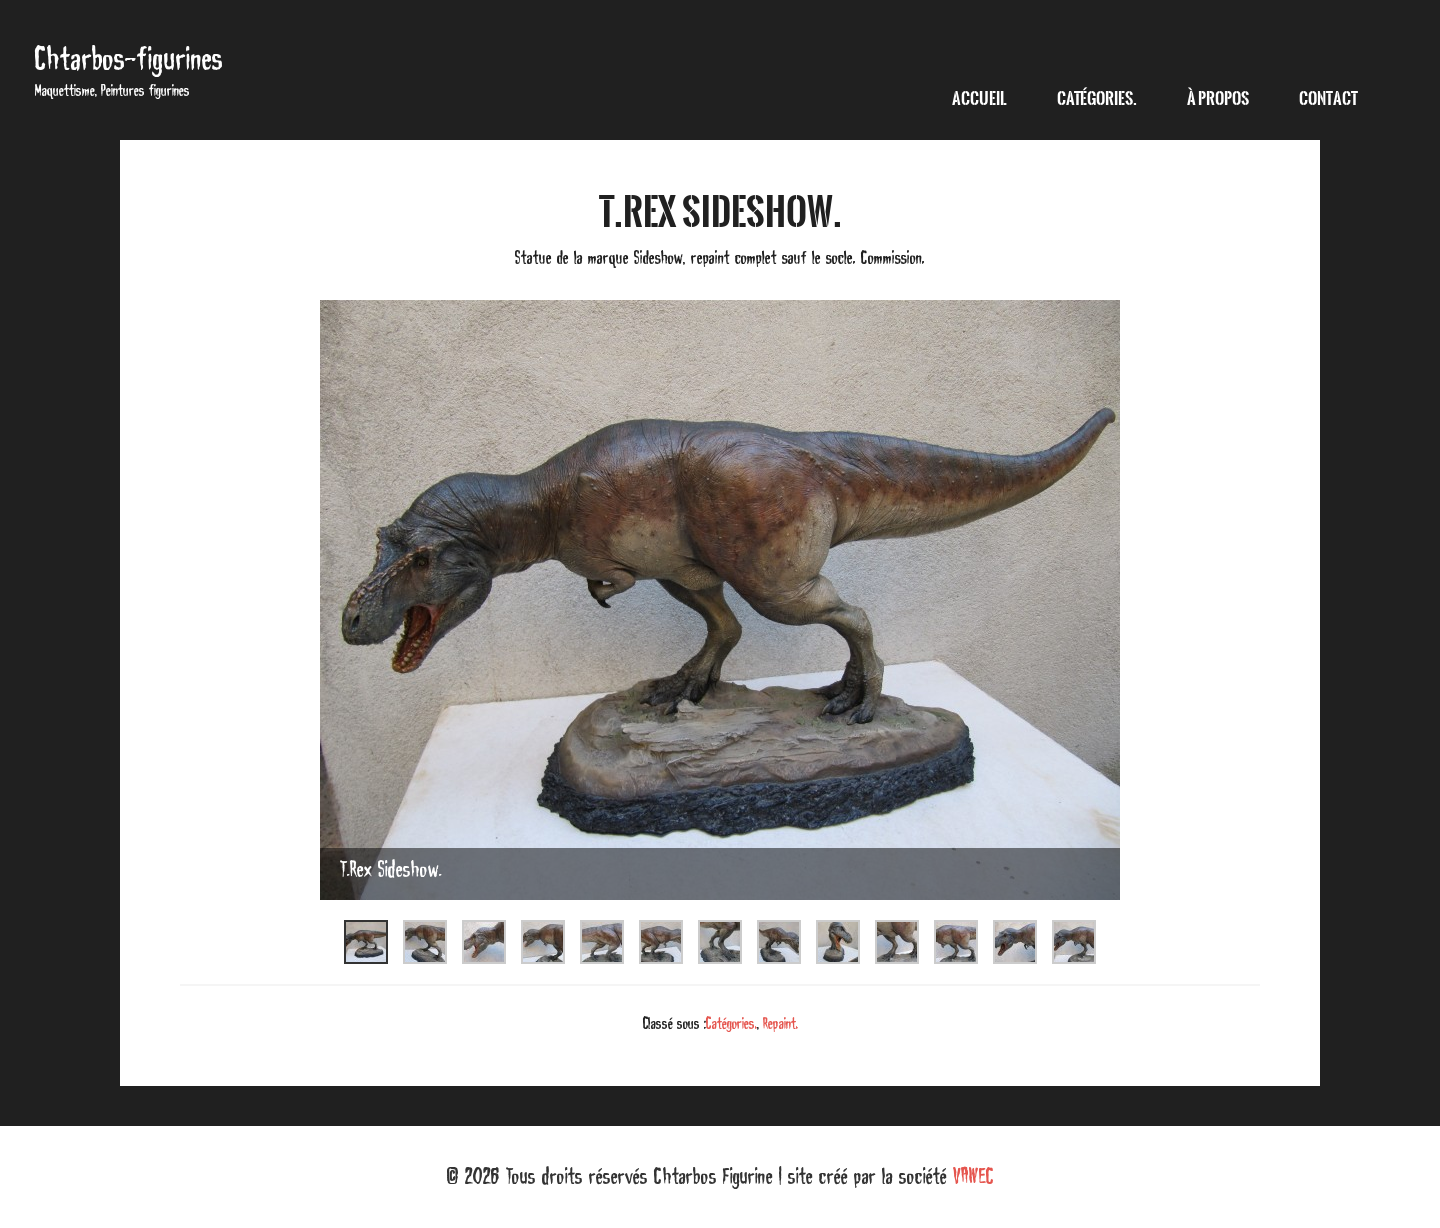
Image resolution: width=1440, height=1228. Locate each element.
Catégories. (731, 1023)
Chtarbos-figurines (129, 58)
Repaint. (780, 1023)
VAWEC (973, 1176)
